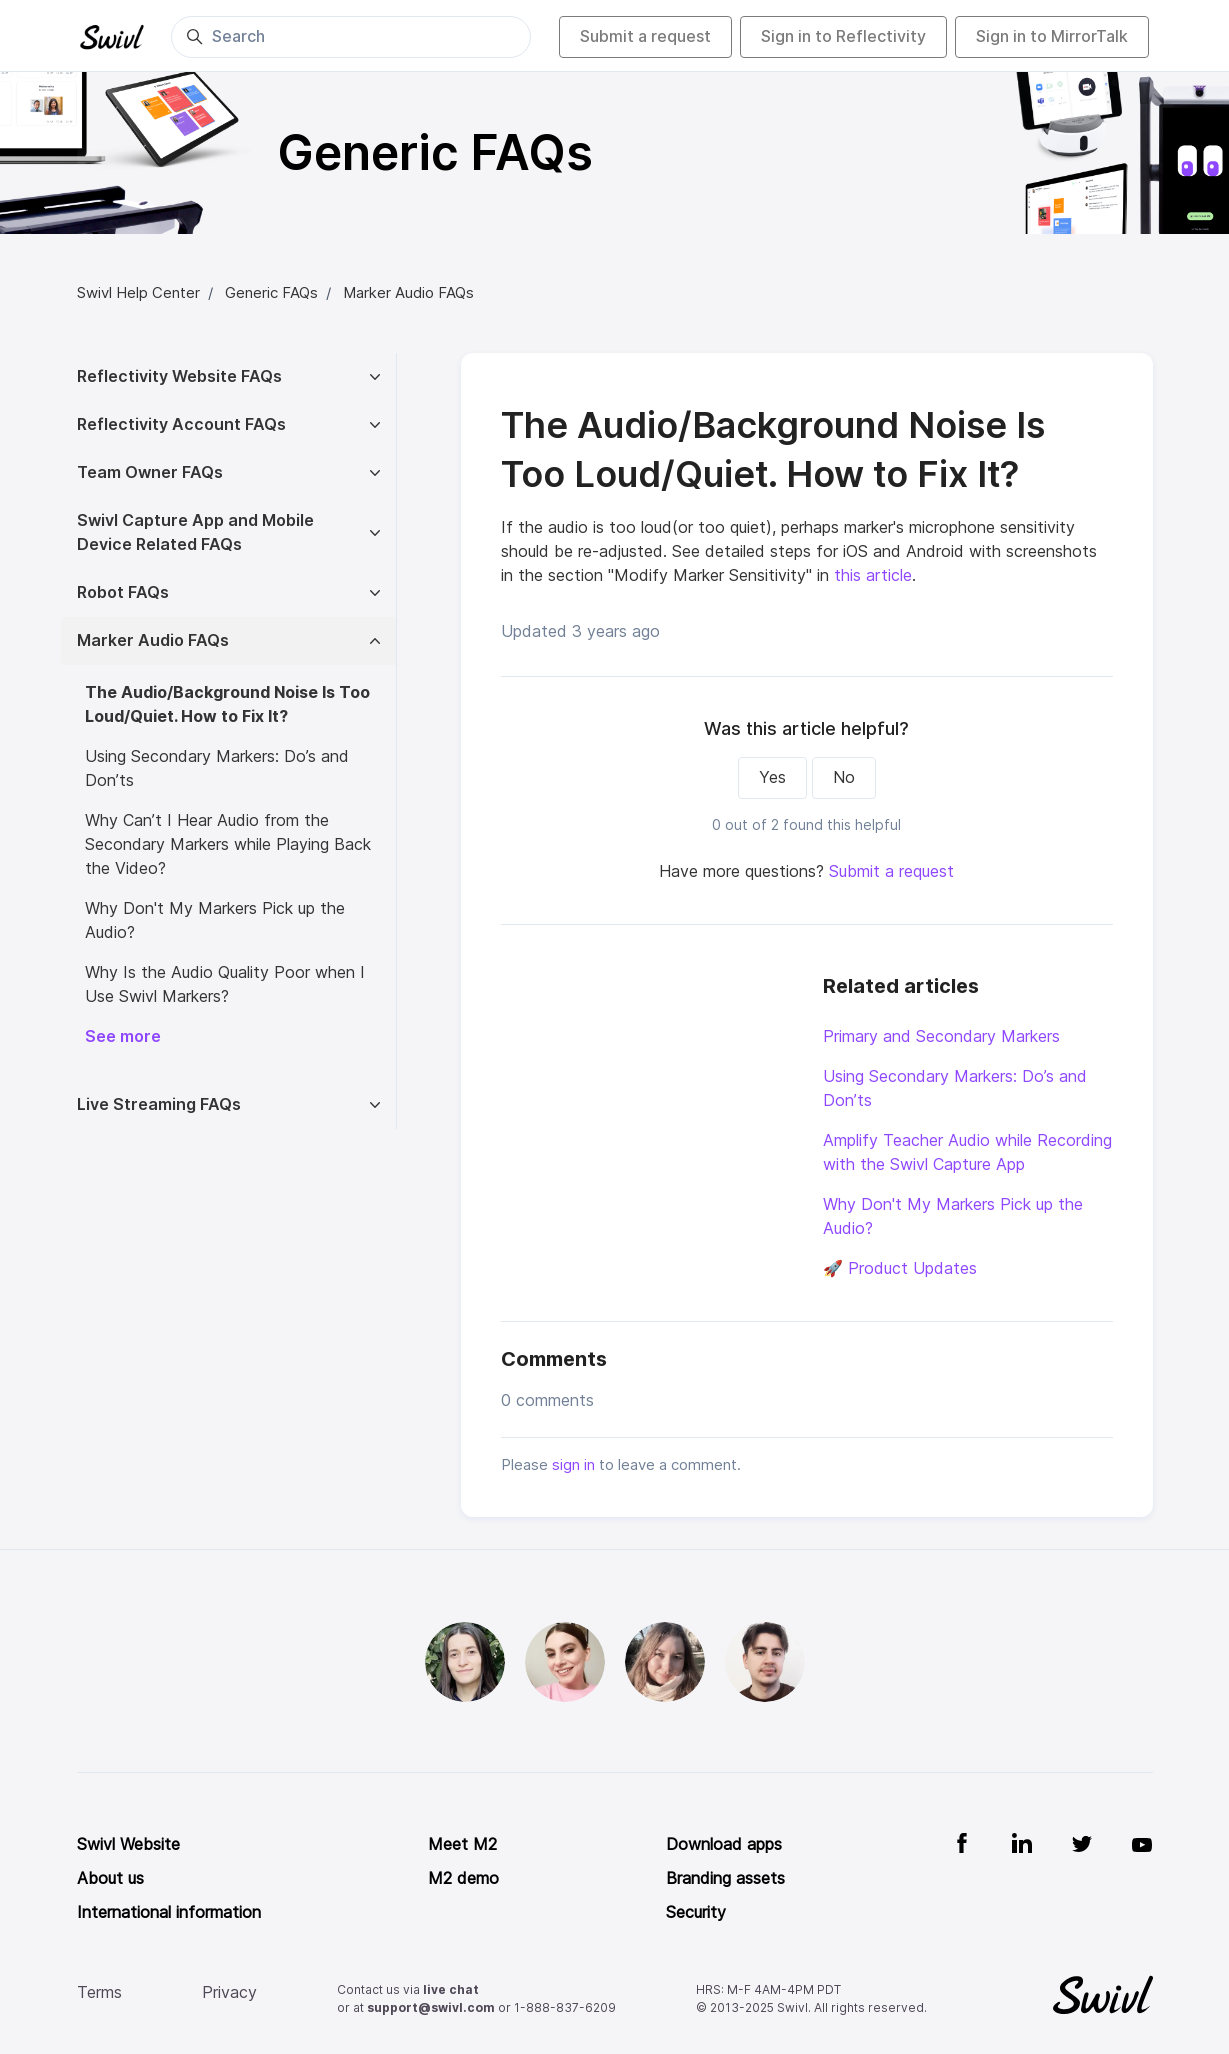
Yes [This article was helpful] (772, 777)
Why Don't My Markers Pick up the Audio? (953, 1216)
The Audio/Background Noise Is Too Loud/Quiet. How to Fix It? (227, 704)
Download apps (724, 1844)
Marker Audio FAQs (408, 293)
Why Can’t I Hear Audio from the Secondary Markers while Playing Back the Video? (228, 844)
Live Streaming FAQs (159, 1104)
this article (873, 575)
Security (696, 1912)
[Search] (351, 37)
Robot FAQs (123, 592)
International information (169, 1912)
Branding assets (725, 1878)
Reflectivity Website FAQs (179, 376)
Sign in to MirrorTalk (1052, 36)
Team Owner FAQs (150, 472)
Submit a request (645, 36)
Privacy (229, 1992)
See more (123, 1036)
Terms (99, 1992)
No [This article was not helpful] (844, 777)
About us (110, 1878)
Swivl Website (128, 1844)
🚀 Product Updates (900, 1268)
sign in (573, 1465)
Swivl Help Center (138, 293)
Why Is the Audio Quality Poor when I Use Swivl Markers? (225, 984)
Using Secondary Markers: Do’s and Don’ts (955, 1088)
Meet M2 (462, 1844)
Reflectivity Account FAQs (181, 424)
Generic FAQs (271, 293)
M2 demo (463, 1878)
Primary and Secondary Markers (941, 1036)
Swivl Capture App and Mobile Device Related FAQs (195, 532)
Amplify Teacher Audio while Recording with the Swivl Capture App (967, 1152)
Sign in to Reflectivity (843, 36)
